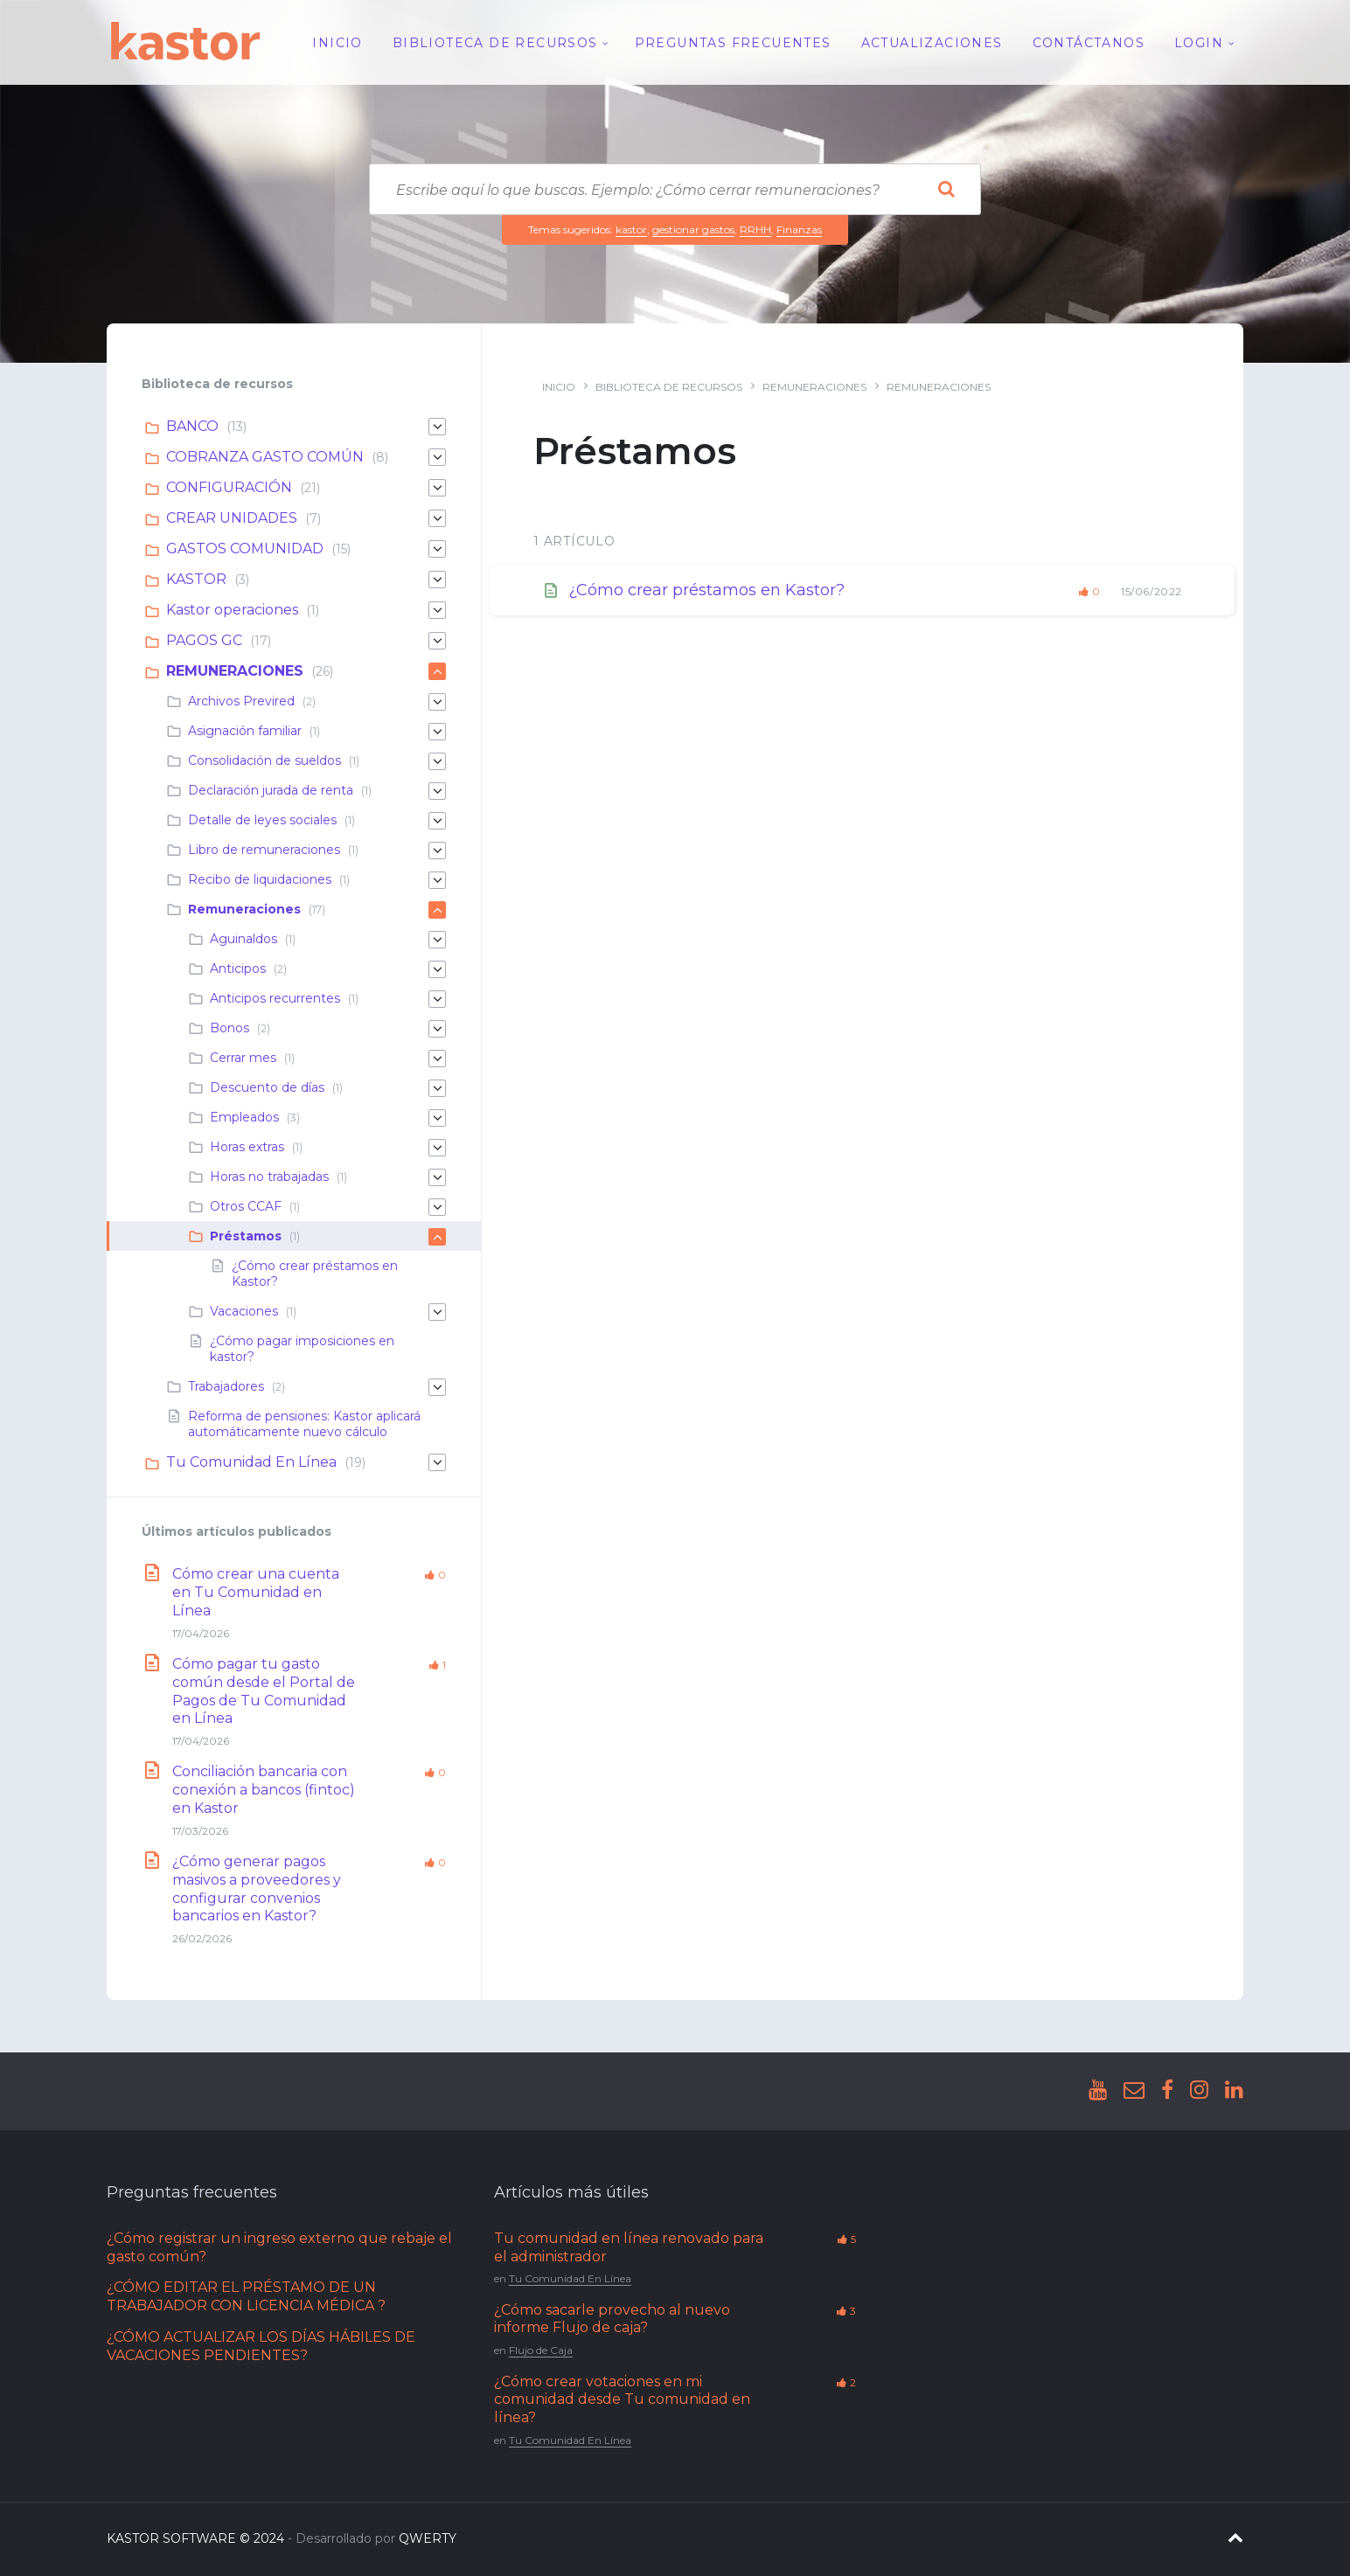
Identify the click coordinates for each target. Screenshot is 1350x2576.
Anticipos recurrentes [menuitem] (275, 998)
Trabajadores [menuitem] (226, 1386)
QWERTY (427, 2538)
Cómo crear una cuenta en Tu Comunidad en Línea (255, 1592)
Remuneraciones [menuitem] (244, 909)
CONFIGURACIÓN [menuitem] (229, 487)
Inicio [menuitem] (337, 43)
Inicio (558, 386)
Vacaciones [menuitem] (244, 1311)
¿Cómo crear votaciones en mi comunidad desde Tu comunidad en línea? (622, 2400)
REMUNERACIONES (814, 386)
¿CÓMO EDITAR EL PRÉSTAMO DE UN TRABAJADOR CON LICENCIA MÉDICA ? (246, 2296)
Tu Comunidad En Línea (570, 2278)
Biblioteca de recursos (668, 386)
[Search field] (675, 189)
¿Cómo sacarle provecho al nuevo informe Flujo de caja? (612, 2319)
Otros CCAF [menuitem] (246, 1206)
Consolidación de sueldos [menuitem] (264, 760)
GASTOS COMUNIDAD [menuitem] (245, 548)
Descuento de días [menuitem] (267, 1087)
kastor (631, 229)
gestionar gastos (693, 229)
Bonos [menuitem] (229, 1028)
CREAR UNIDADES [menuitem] (231, 518)
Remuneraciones (939, 386)
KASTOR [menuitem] (196, 579)
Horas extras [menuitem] (247, 1147)
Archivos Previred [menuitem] (241, 701)
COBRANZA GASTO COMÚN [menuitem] (265, 456)
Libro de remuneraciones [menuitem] (264, 850)
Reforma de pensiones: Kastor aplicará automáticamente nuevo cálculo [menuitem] (304, 1424)
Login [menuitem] (1198, 43)
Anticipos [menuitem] (238, 968)
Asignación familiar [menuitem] (245, 731)
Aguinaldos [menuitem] (243, 939)
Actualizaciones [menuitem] (932, 43)
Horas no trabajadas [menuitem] (269, 1176)
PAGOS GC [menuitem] (204, 640)
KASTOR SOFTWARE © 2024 (195, 2538)
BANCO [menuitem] (192, 426)
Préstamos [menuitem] (246, 1236)
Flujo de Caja (541, 2350)
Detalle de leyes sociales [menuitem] (262, 820)
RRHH (755, 229)
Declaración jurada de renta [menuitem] (270, 790)
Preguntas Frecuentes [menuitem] (733, 43)
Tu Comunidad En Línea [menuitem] (251, 1462)
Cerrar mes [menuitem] (243, 1058)
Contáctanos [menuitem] (1089, 43)
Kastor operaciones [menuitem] (232, 609)
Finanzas (799, 229)
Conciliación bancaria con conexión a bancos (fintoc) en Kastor (263, 1789)
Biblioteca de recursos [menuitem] (495, 43)
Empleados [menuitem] (244, 1117)
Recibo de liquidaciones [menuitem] (259, 879)
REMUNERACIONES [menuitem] (234, 671)
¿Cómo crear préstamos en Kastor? (706, 590)
